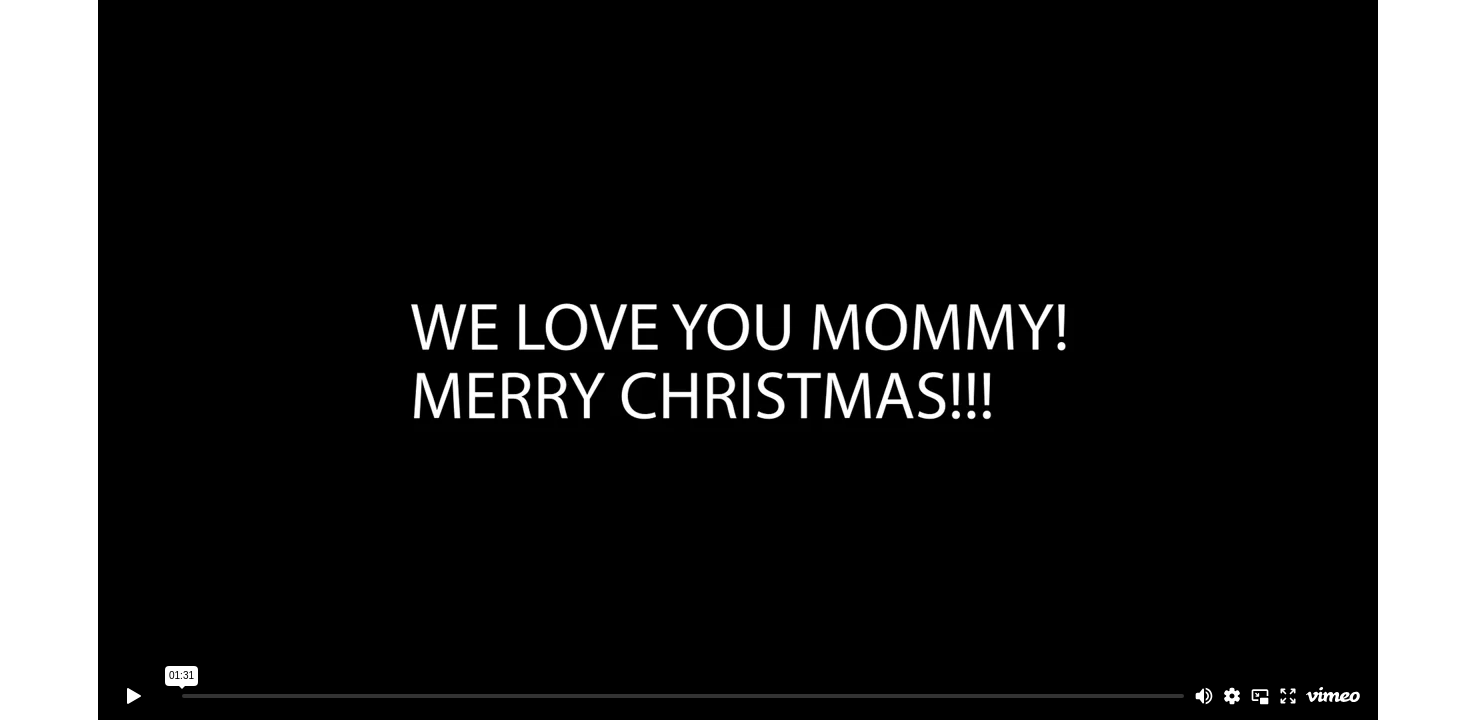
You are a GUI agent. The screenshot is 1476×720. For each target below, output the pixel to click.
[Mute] (1204, 696)
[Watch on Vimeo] (1333, 696)
